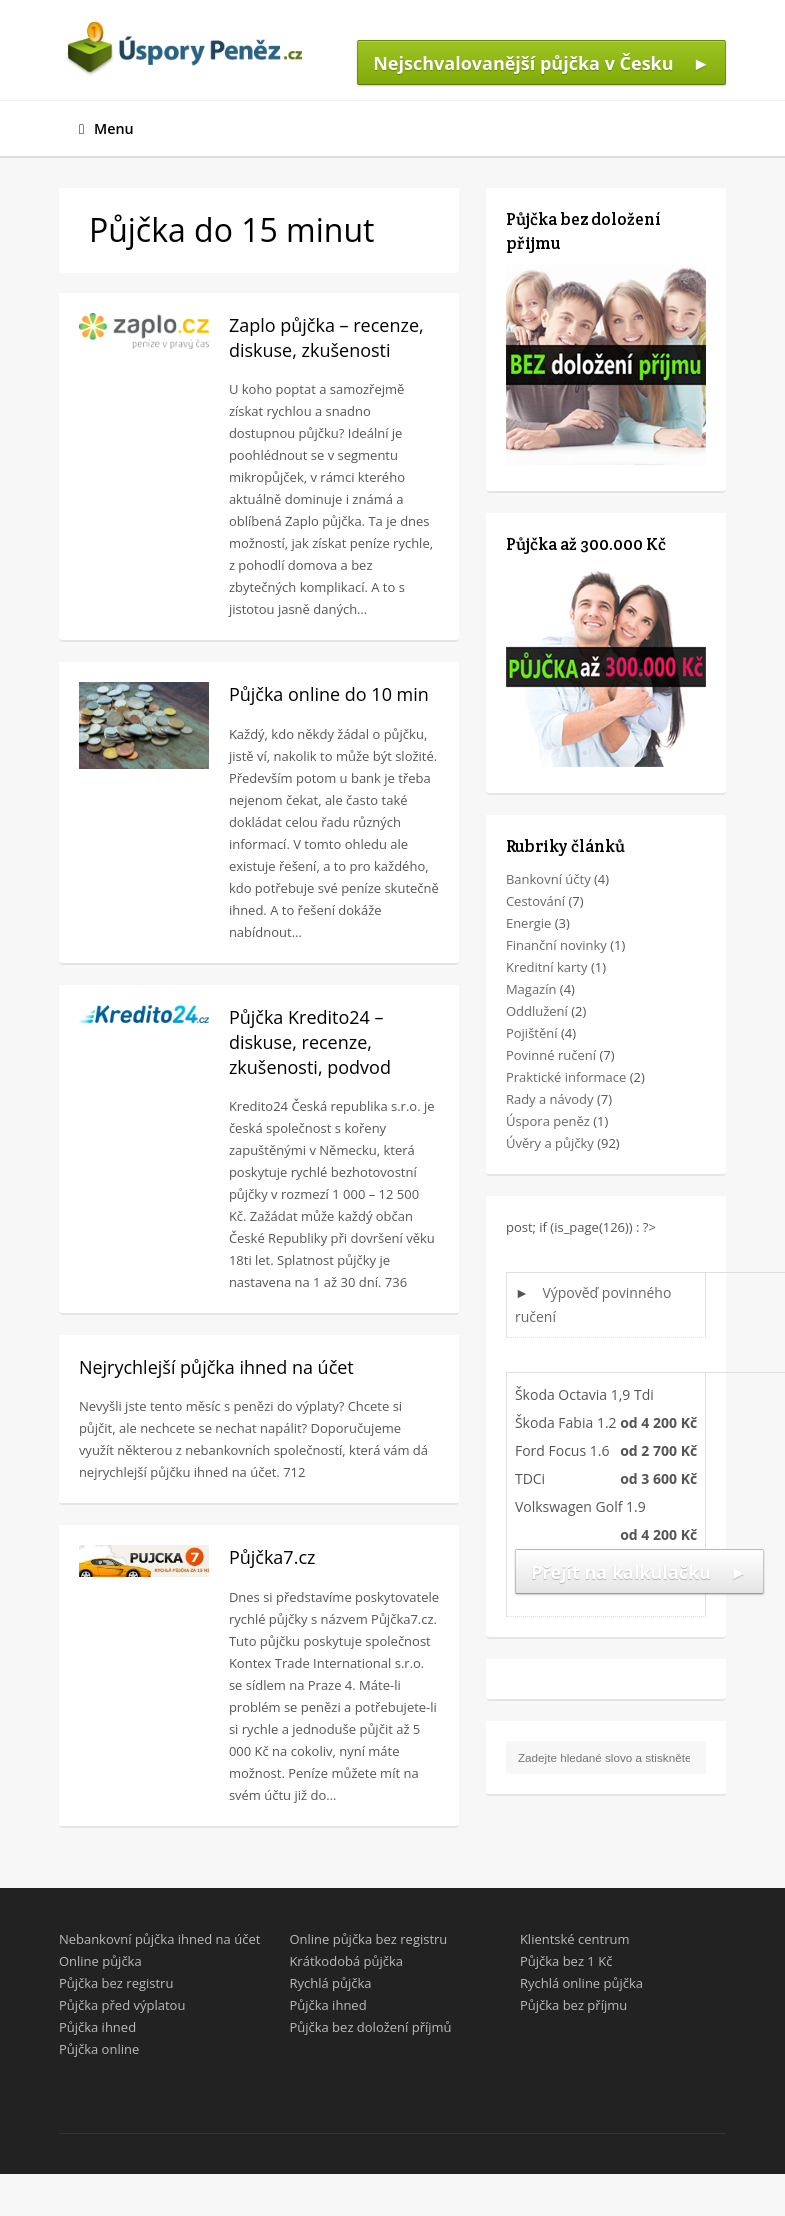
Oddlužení (537, 1011)
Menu (106, 128)
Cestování (535, 901)
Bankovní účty (548, 879)
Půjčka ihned (97, 2027)
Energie (528, 923)
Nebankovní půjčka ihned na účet (159, 1939)
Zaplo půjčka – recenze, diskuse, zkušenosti (326, 337)
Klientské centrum (575, 1939)
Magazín (531, 989)
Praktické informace (566, 1077)
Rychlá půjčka (330, 1983)
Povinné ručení (551, 1055)
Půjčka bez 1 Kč (566, 1961)
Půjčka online (99, 2049)
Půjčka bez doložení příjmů (370, 2027)
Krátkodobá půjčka (346, 1961)
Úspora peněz (548, 1121)
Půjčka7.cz (272, 1557)
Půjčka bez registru (116, 1983)
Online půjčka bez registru (368, 1939)
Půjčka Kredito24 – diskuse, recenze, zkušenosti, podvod (310, 1042)
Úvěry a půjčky (550, 1143)
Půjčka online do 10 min (329, 694)
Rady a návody (550, 1099)
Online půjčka (100, 1961)
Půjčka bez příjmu (573, 2005)
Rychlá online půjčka (581, 1983)
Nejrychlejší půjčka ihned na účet (216, 1367)
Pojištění (532, 1033)
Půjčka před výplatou (122, 2005)
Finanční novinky (556, 945)
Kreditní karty (547, 967)
